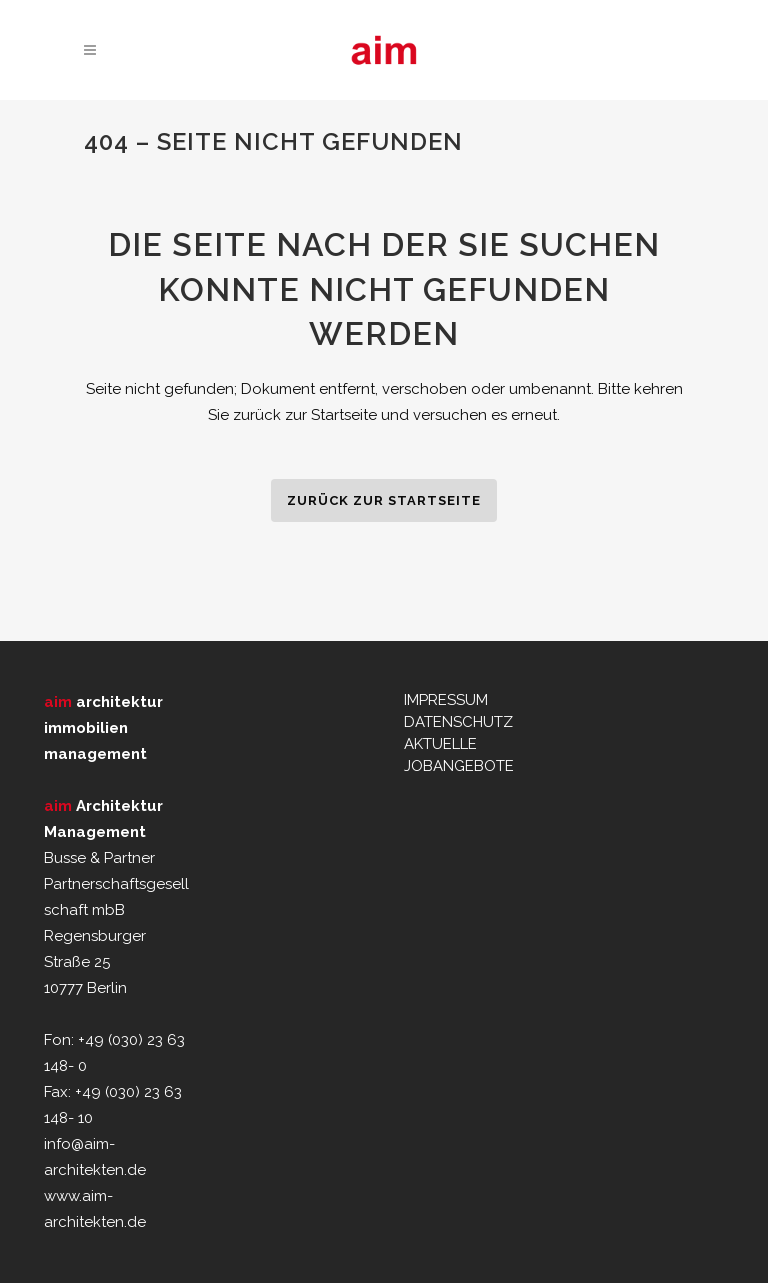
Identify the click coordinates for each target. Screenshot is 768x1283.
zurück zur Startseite (384, 500)
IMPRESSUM (446, 700)
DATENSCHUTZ (458, 722)
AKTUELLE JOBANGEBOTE (459, 755)
